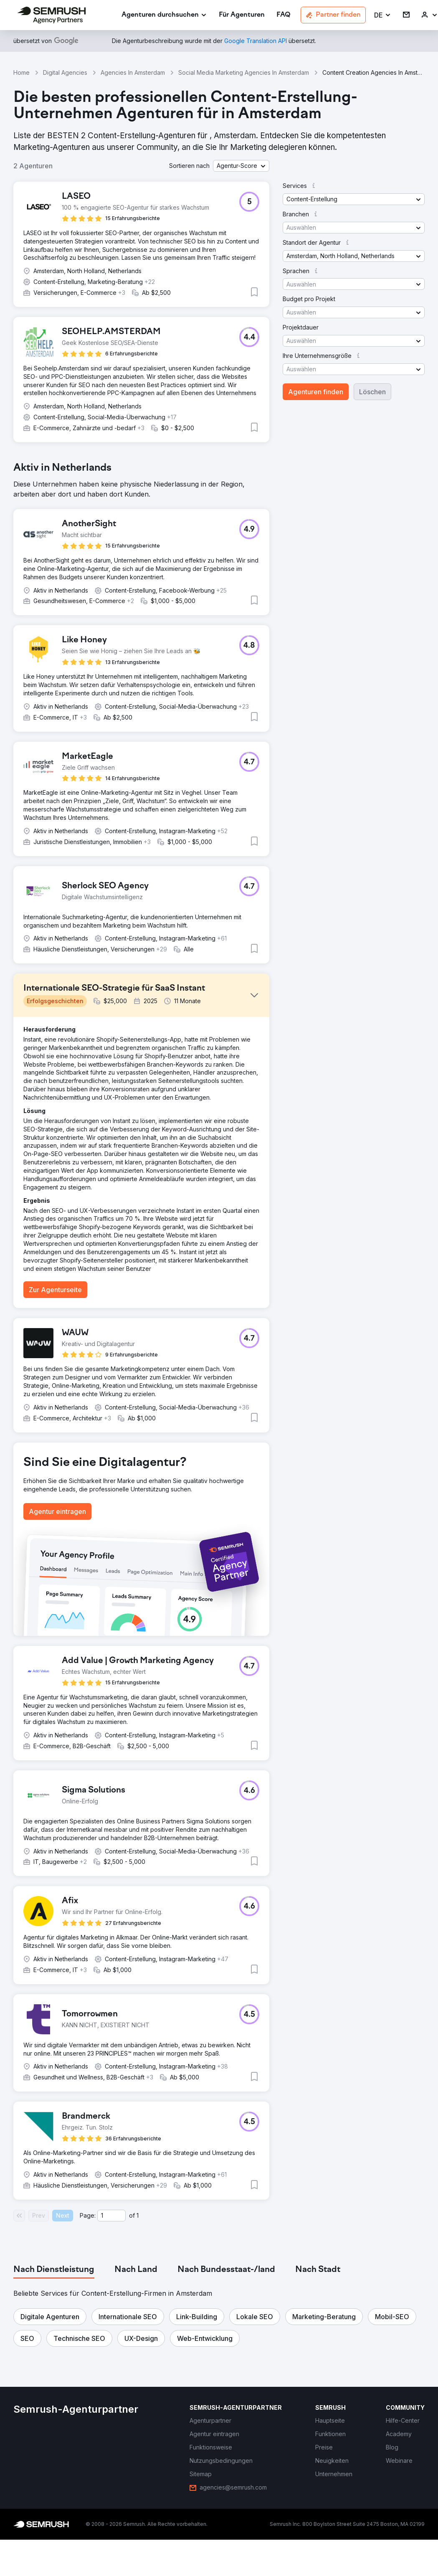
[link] (242, 15)
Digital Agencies (65, 72)
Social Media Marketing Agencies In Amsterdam (243, 72)
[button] (382, 15)
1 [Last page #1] (138, 2215)
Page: (88, 2215)
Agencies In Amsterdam (133, 72)
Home (21, 72)
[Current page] (111, 2215)
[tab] (53, 2270)
